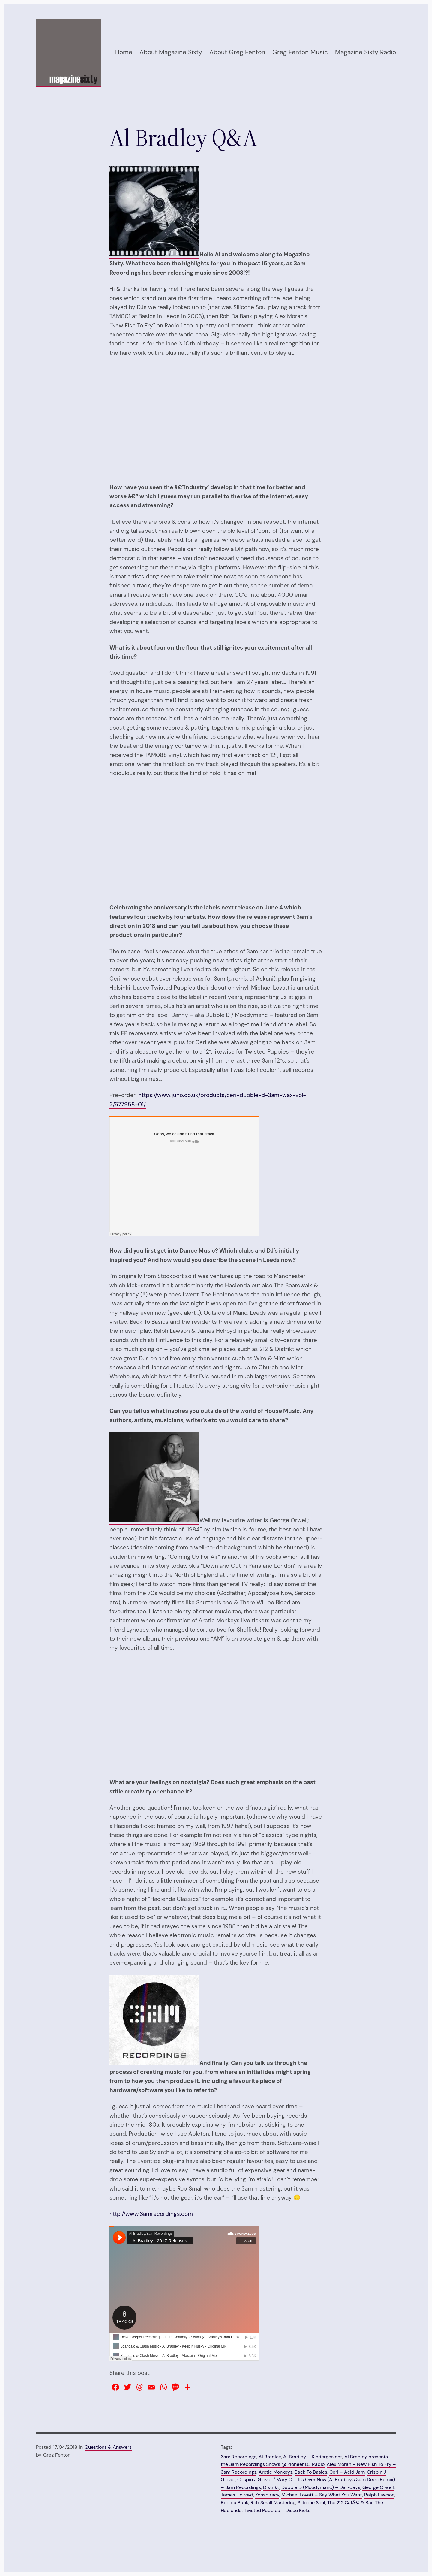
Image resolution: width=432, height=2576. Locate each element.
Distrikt (271, 2487)
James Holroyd (237, 2495)
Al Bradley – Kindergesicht (312, 2457)
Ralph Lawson (379, 2495)
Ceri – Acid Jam (347, 2472)
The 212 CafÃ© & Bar (350, 2502)
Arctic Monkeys (275, 2472)
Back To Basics (311, 2472)
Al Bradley (270, 2457)
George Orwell (378, 2487)
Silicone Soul (311, 2502)
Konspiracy (267, 2495)
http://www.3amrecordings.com (151, 2214)
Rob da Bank (234, 2502)
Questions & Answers (108, 2447)
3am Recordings (238, 2457)
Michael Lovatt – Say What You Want (321, 2495)
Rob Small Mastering (273, 2502)
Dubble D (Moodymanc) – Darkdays (320, 2487)
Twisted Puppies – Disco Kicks (277, 2510)
